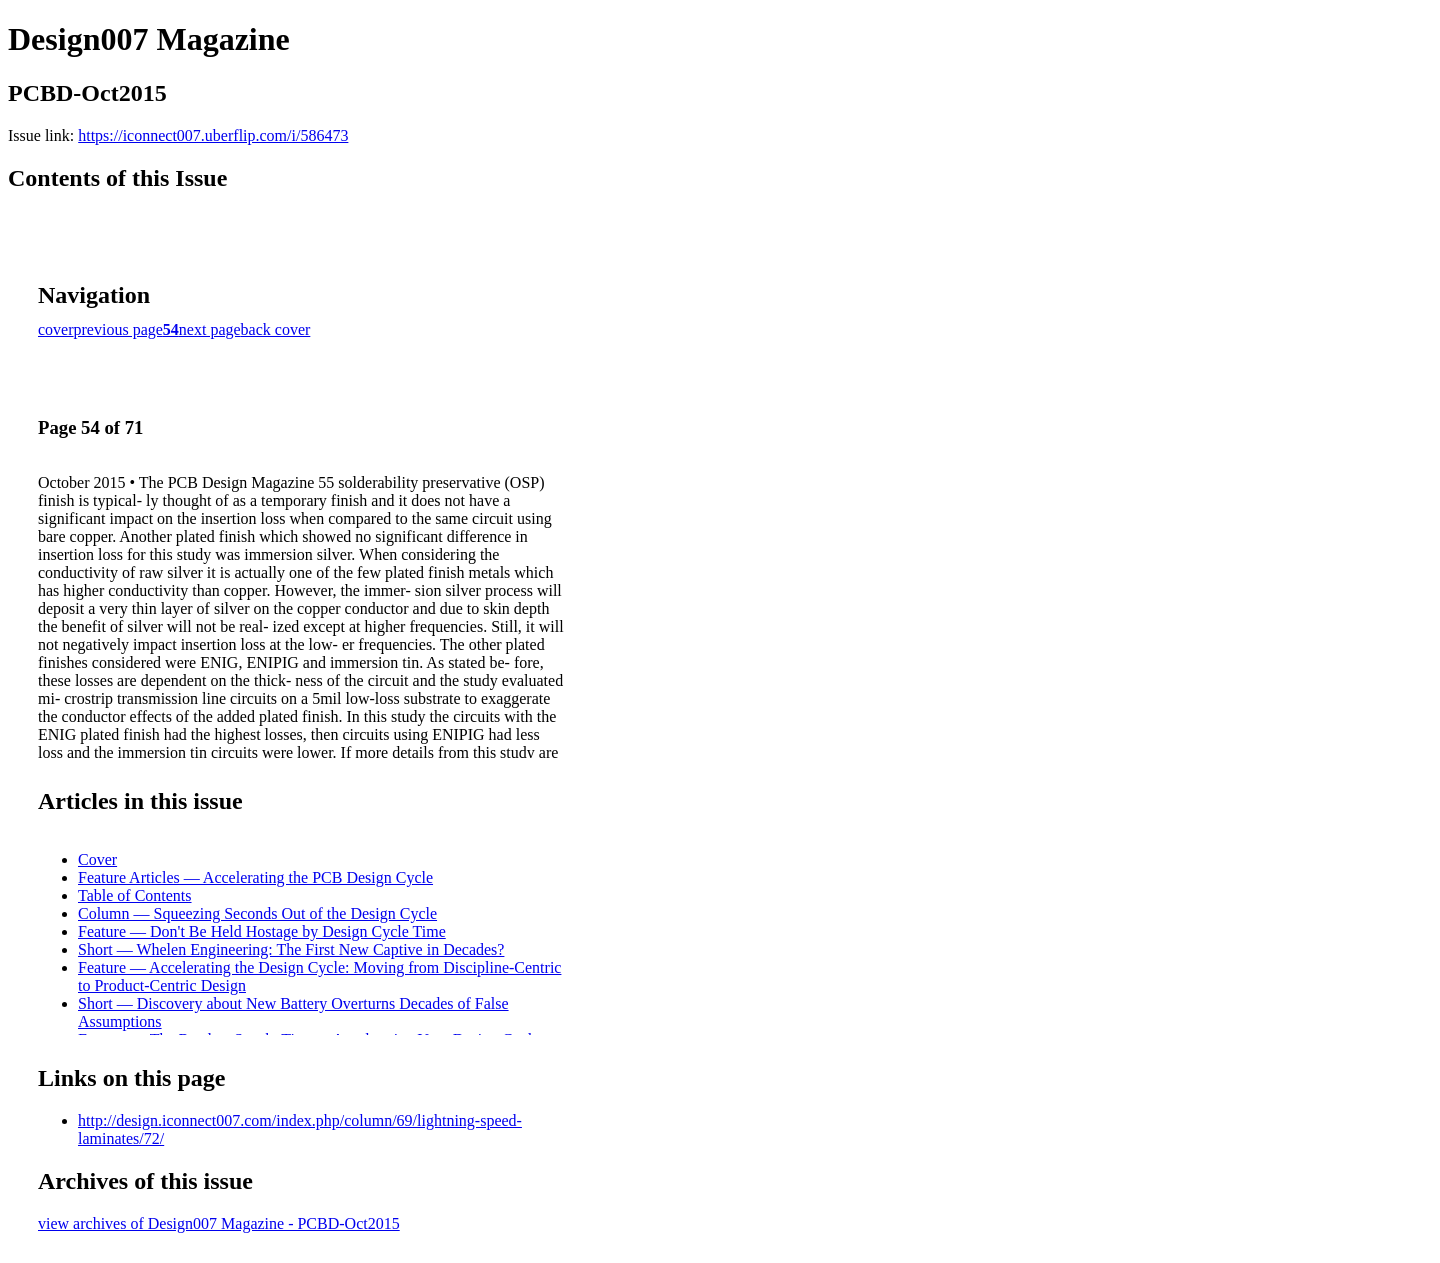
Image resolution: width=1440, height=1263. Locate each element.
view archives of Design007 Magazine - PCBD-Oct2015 (219, 1223)
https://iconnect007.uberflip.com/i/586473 (213, 135)
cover (56, 329)
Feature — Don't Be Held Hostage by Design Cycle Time (262, 931)
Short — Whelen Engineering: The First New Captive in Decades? (291, 949)
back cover (276, 329)
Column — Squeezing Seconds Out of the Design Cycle (257, 913)
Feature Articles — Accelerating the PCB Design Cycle (255, 877)
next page (210, 329)
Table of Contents (135, 895)
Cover (97, 859)
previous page (118, 329)
